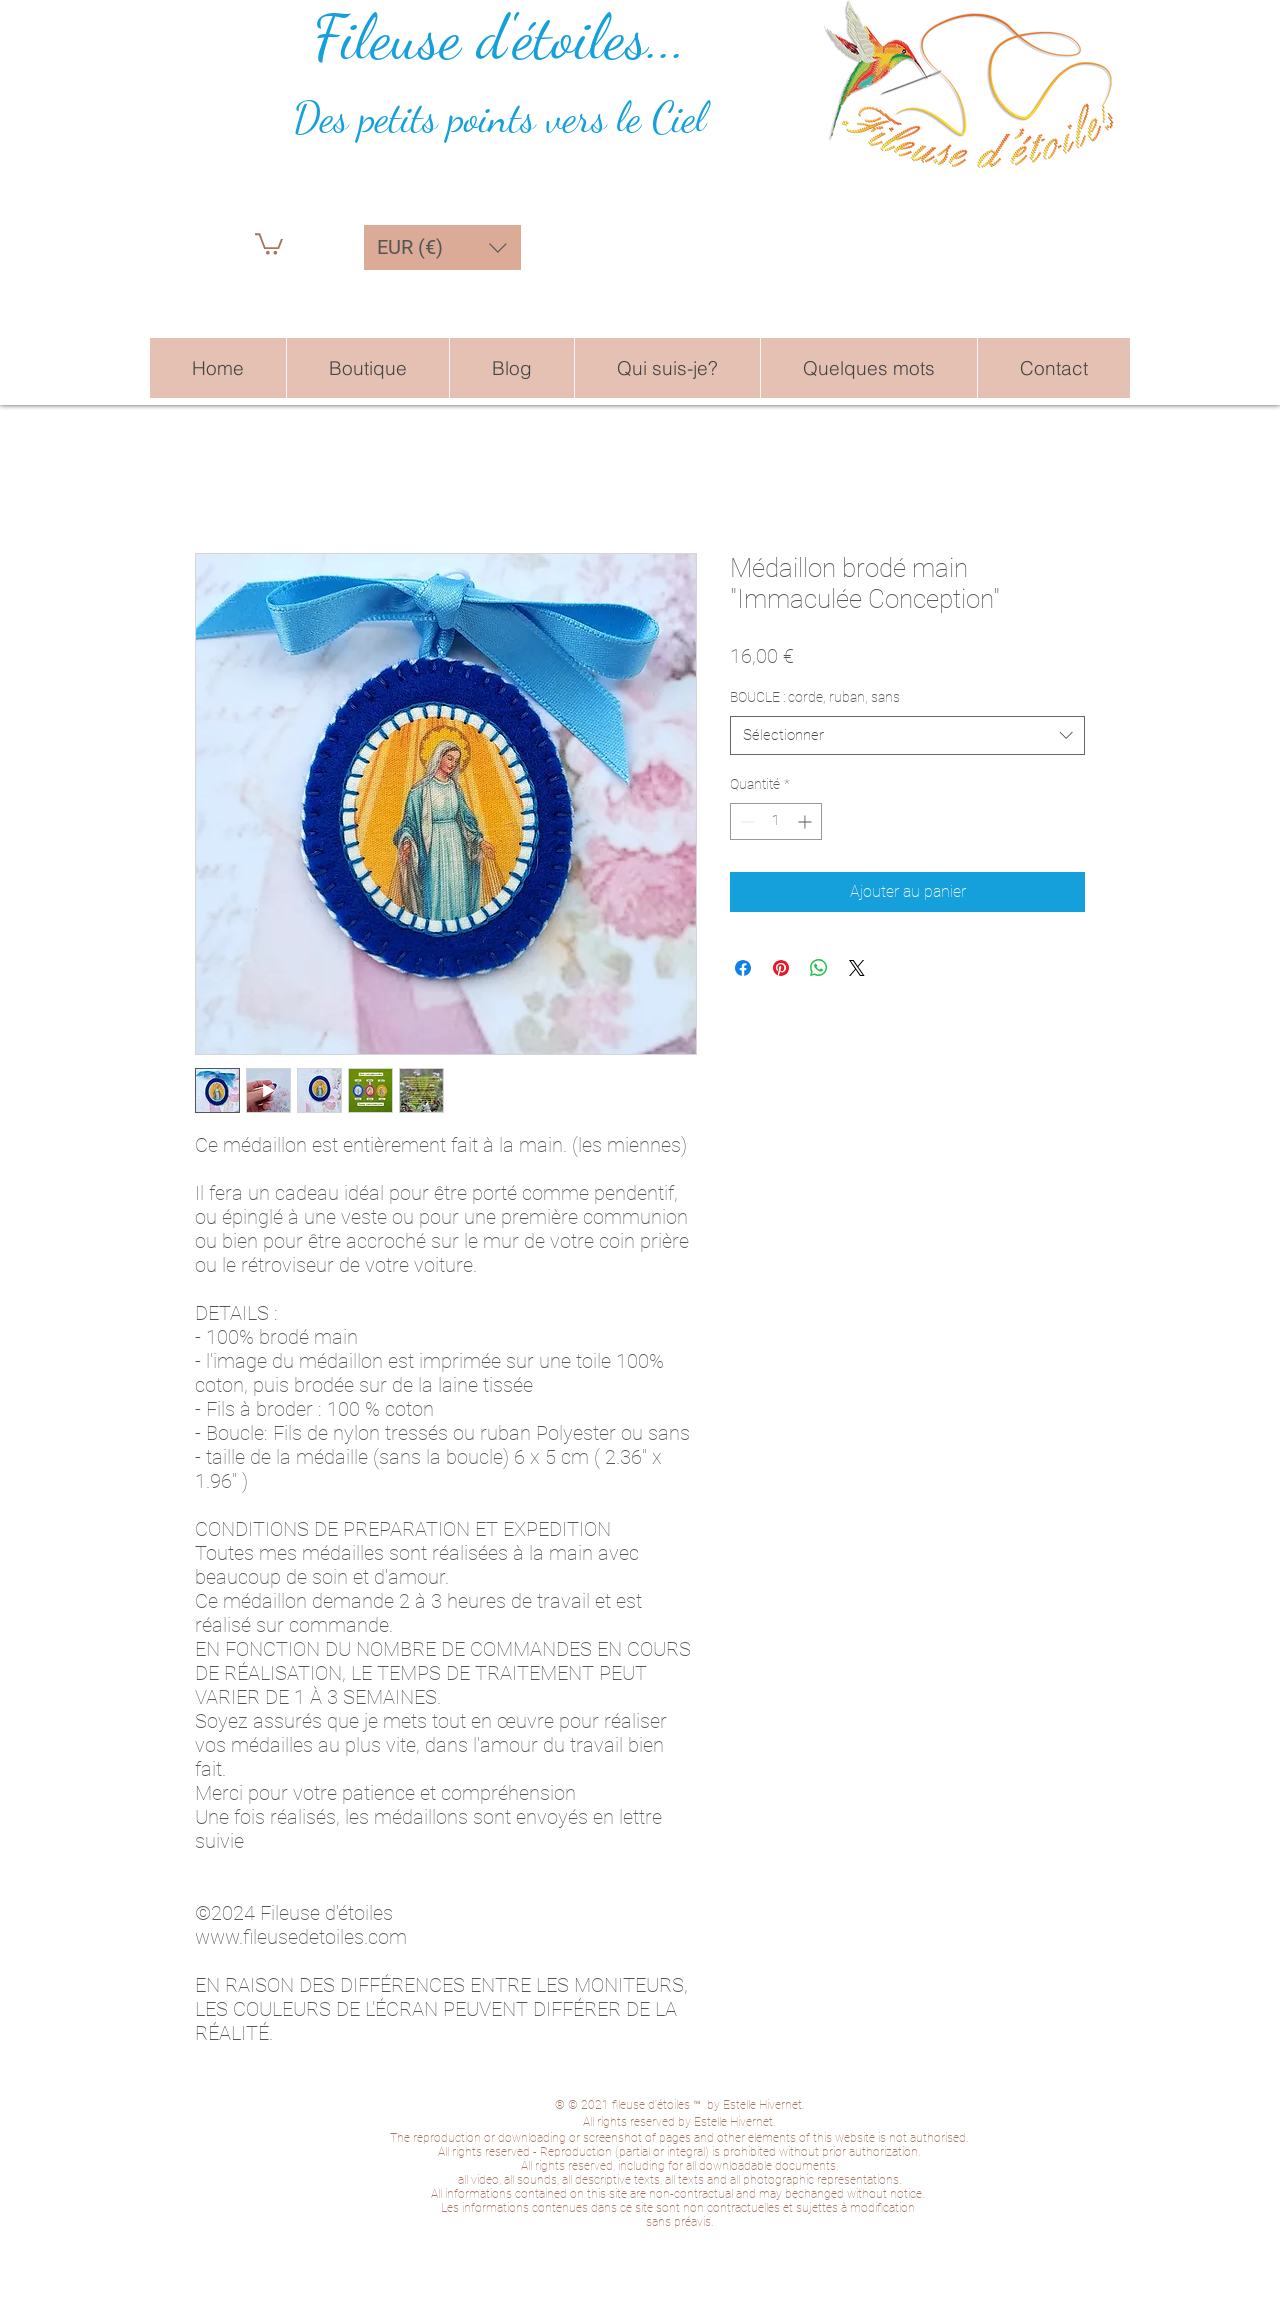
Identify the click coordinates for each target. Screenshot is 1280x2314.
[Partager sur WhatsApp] (819, 968)
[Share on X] (857, 968)
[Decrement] (745, 821)
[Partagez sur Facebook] (743, 968)
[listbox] (442, 247)
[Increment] (806, 821)
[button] (269, 243)
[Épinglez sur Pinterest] (781, 968)
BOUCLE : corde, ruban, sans (815, 697)
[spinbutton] (776, 821)
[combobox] (907, 735)
